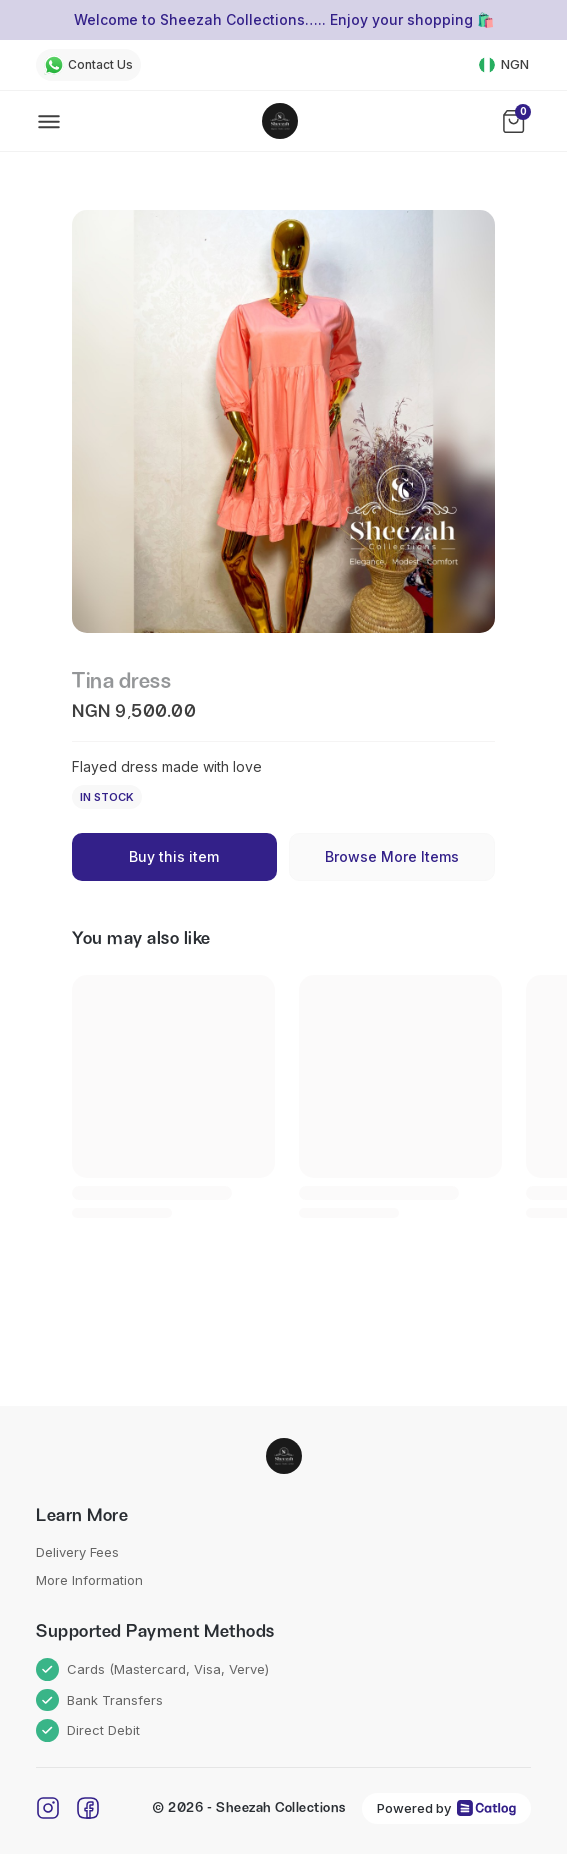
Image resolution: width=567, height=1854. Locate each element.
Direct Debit (88, 1730)
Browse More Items (392, 856)
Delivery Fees (77, 1552)
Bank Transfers (99, 1700)
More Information (89, 1580)
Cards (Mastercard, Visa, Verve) (152, 1669)
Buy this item (174, 856)
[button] (283, 421)
